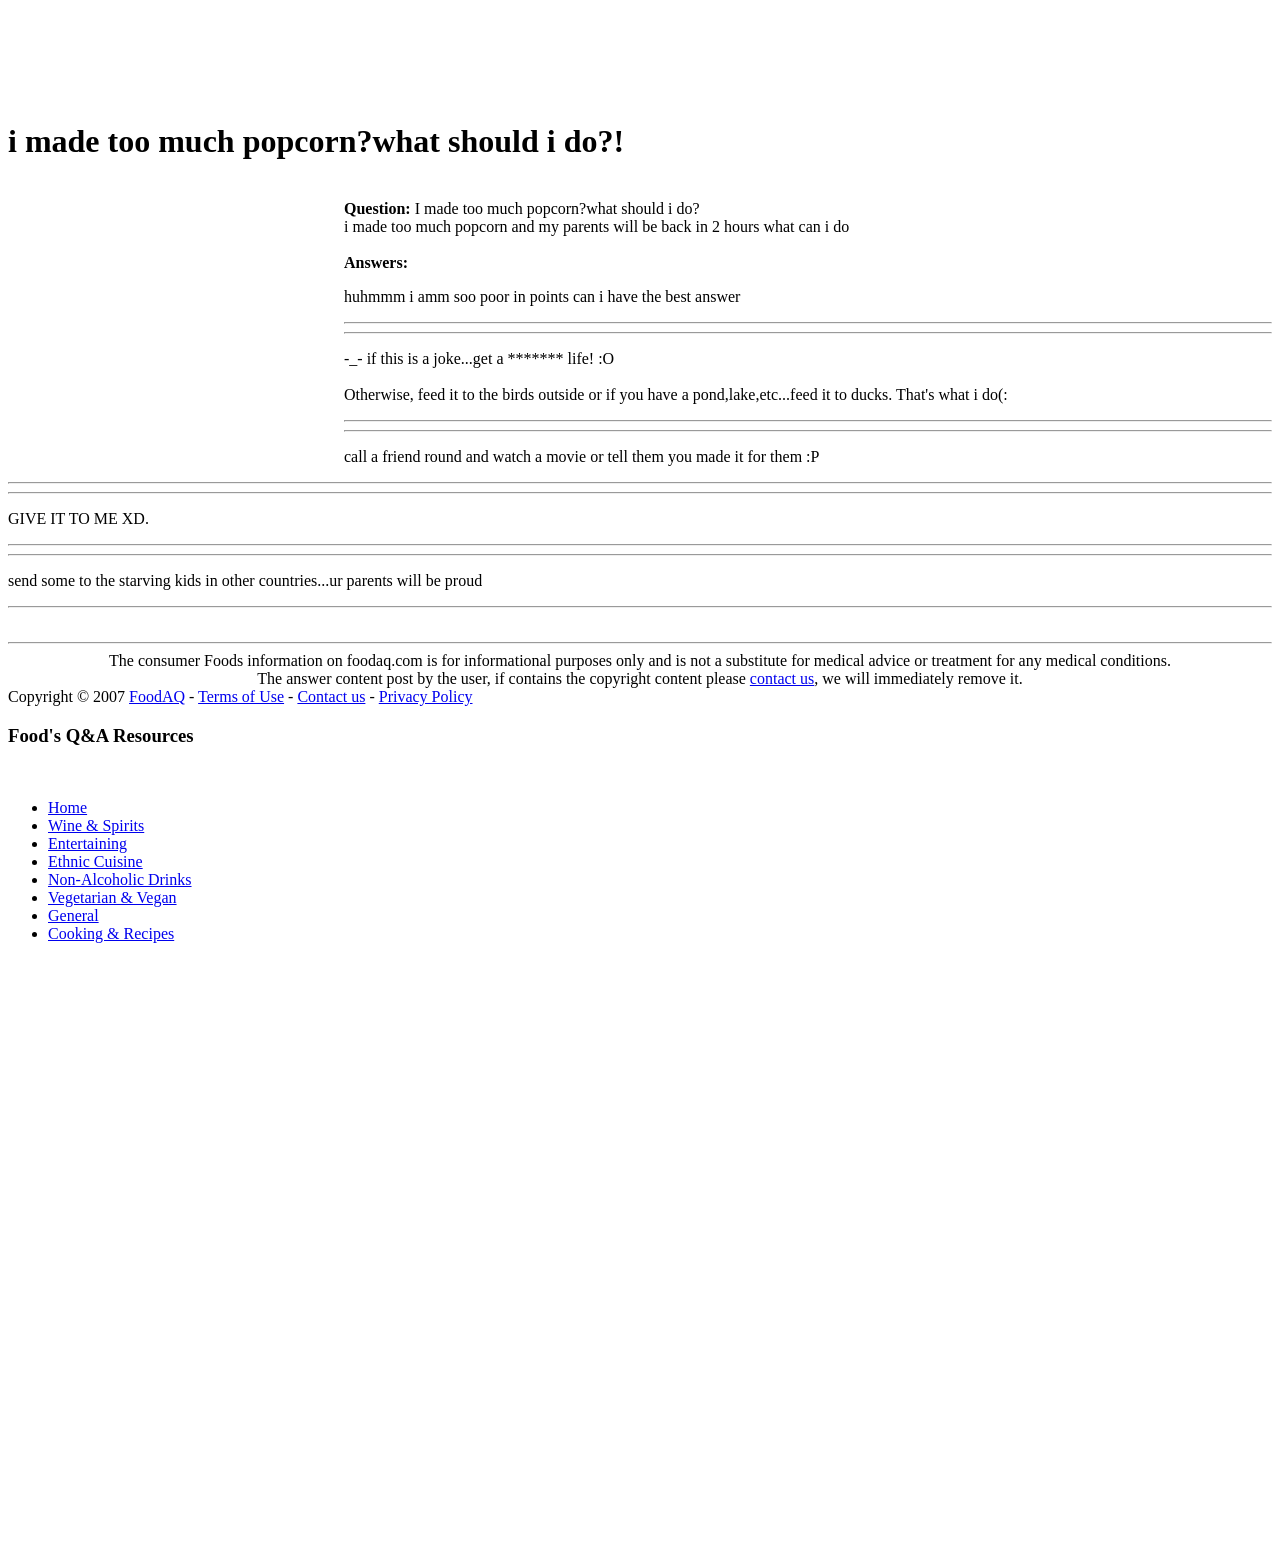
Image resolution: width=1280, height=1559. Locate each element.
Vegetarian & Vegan (112, 897)
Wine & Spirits (96, 825)
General (73, 915)
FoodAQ (157, 696)
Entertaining (87, 843)
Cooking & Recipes (111, 933)
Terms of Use (241, 696)
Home (67, 807)
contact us (782, 678)
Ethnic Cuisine (95, 861)
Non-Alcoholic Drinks (120, 879)
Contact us (331, 696)
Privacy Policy (426, 696)
